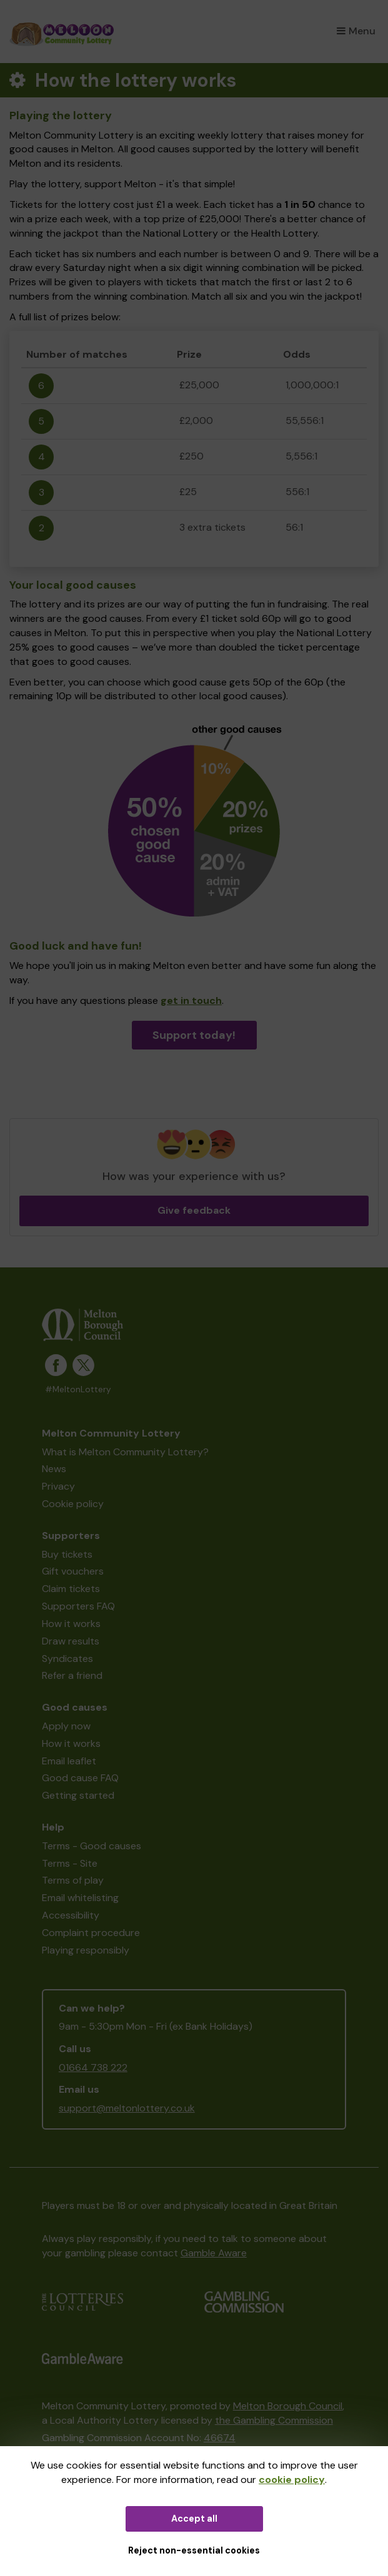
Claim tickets (71, 1588)
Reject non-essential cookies (194, 2550)
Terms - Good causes (91, 1845)
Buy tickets (67, 1554)
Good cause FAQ (80, 1777)
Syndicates (67, 1658)
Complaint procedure (91, 1932)
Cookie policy (73, 1503)
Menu (356, 30)
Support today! (194, 1035)
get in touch (191, 1000)
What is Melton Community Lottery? (125, 1451)
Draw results (70, 1641)
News (54, 1468)
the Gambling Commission (274, 2420)
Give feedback (194, 1210)
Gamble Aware (214, 2252)
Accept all (194, 2518)
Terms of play (73, 1880)
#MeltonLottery (78, 1389)
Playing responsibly (85, 1950)
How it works (71, 1623)
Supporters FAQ (78, 1606)
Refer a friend (72, 1675)
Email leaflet (69, 1760)
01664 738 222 (93, 2067)
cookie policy (292, 2479)
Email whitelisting (80, 1897)
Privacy (58, 1486)
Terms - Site (69, 1863)
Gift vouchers (73, 1571)
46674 (220, 2437)
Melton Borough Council (287, 2405)
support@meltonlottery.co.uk (127, 2108)
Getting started (78, 1795)
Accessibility (70, 1915)
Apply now (66, 1726)
